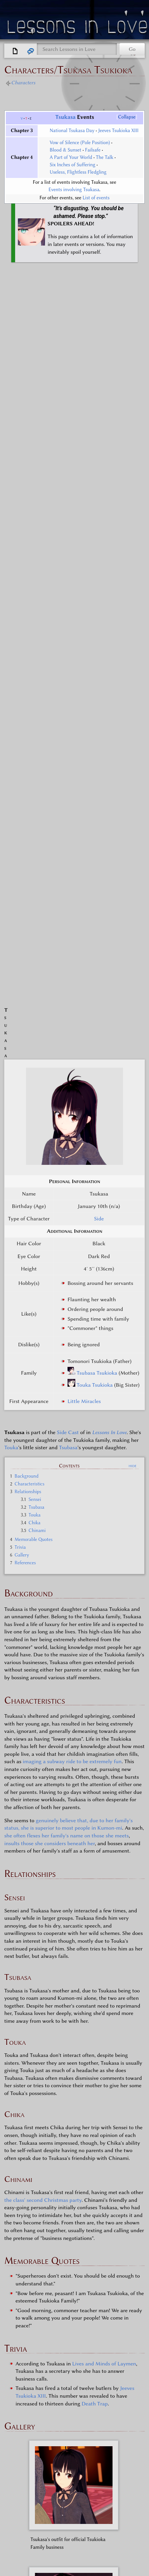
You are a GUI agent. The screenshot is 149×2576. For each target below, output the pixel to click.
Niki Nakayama (106, 2396)
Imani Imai (46, 2427)
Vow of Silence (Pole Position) (80, 142)
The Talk (104, 157)
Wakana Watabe (63, 2406)
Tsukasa (65, 117)
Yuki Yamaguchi (60, 2396)
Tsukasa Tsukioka (107, 2416)
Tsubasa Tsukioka (97, 590)
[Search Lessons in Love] (77, 49)
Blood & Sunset (65, 150)
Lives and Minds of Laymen (104, 1580)
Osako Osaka (106, 2406)
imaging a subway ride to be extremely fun (72, 979)
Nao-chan (123, 2427)
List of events (96, 197)
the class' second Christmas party (42, 1417)
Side (99, 436)
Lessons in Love (78, 28)
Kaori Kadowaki (55, 2376)
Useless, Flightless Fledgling (78, 172)
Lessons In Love (109, 650)
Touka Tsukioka (95, 602)
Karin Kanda (60, 2386)
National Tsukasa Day (72, 130)
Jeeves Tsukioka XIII (118, 130)
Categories (24, 2475)
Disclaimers (32, 2521)
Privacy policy (17, 2515)
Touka (11, 665)
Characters (23, 82)
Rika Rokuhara (85, 2427)
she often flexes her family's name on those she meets (66, 1052)
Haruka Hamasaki (105, 2365)
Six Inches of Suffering (72, 164)
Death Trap (94, 1620)
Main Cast (54, 2331)
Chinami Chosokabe (105, 2376)
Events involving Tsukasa (74, 189)
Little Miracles (84, 618)
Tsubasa (68, 665)
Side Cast (68, 650)
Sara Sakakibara (58, 2365)
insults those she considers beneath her (49, 1060)
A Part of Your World (71, 157)
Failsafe (92, 150)
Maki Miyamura (102, 2386)
